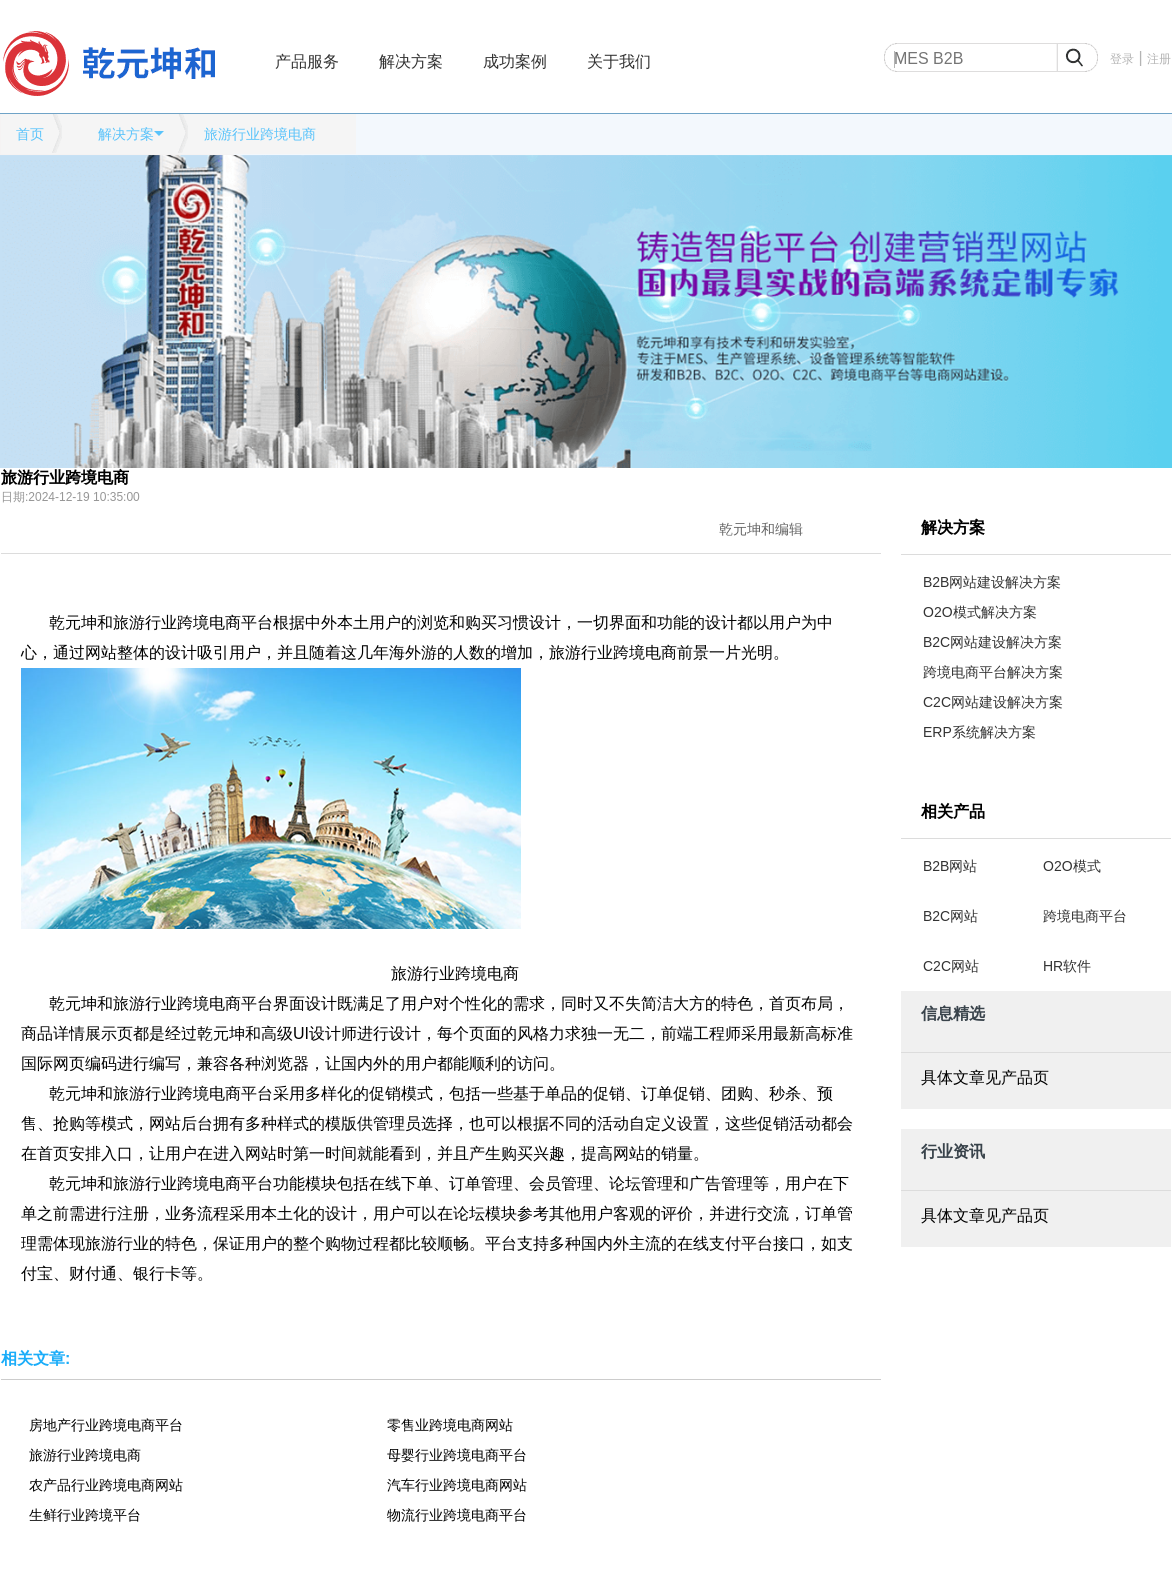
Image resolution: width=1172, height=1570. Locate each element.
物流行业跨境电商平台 (457, 1515)
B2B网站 (950, 866)
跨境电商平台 (1085, 916)
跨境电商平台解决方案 (993, 672)
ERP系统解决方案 (979, 732)
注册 (1159, 59)
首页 (30, 134)
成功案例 (515, 61)
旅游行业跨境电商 (260, 134)
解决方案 (411, 61)
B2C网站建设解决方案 (992, 642)
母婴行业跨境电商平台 (457, 1455)
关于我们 (619, 61)
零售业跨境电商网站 (450, 1425)
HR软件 (1067, 966)
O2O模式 (1072, 866)
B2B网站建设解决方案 (992, 582)
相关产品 (953, 811)
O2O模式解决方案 (980, 612)
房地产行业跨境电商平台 (106, 1425)
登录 (1122, 59)
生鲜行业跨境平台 (85, 1515)
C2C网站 (951, 966)
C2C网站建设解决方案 (993, 702)
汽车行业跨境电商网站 (457, 1485)
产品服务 (307, 61)
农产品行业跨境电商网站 (106, 1485)
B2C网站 (950, 916)
